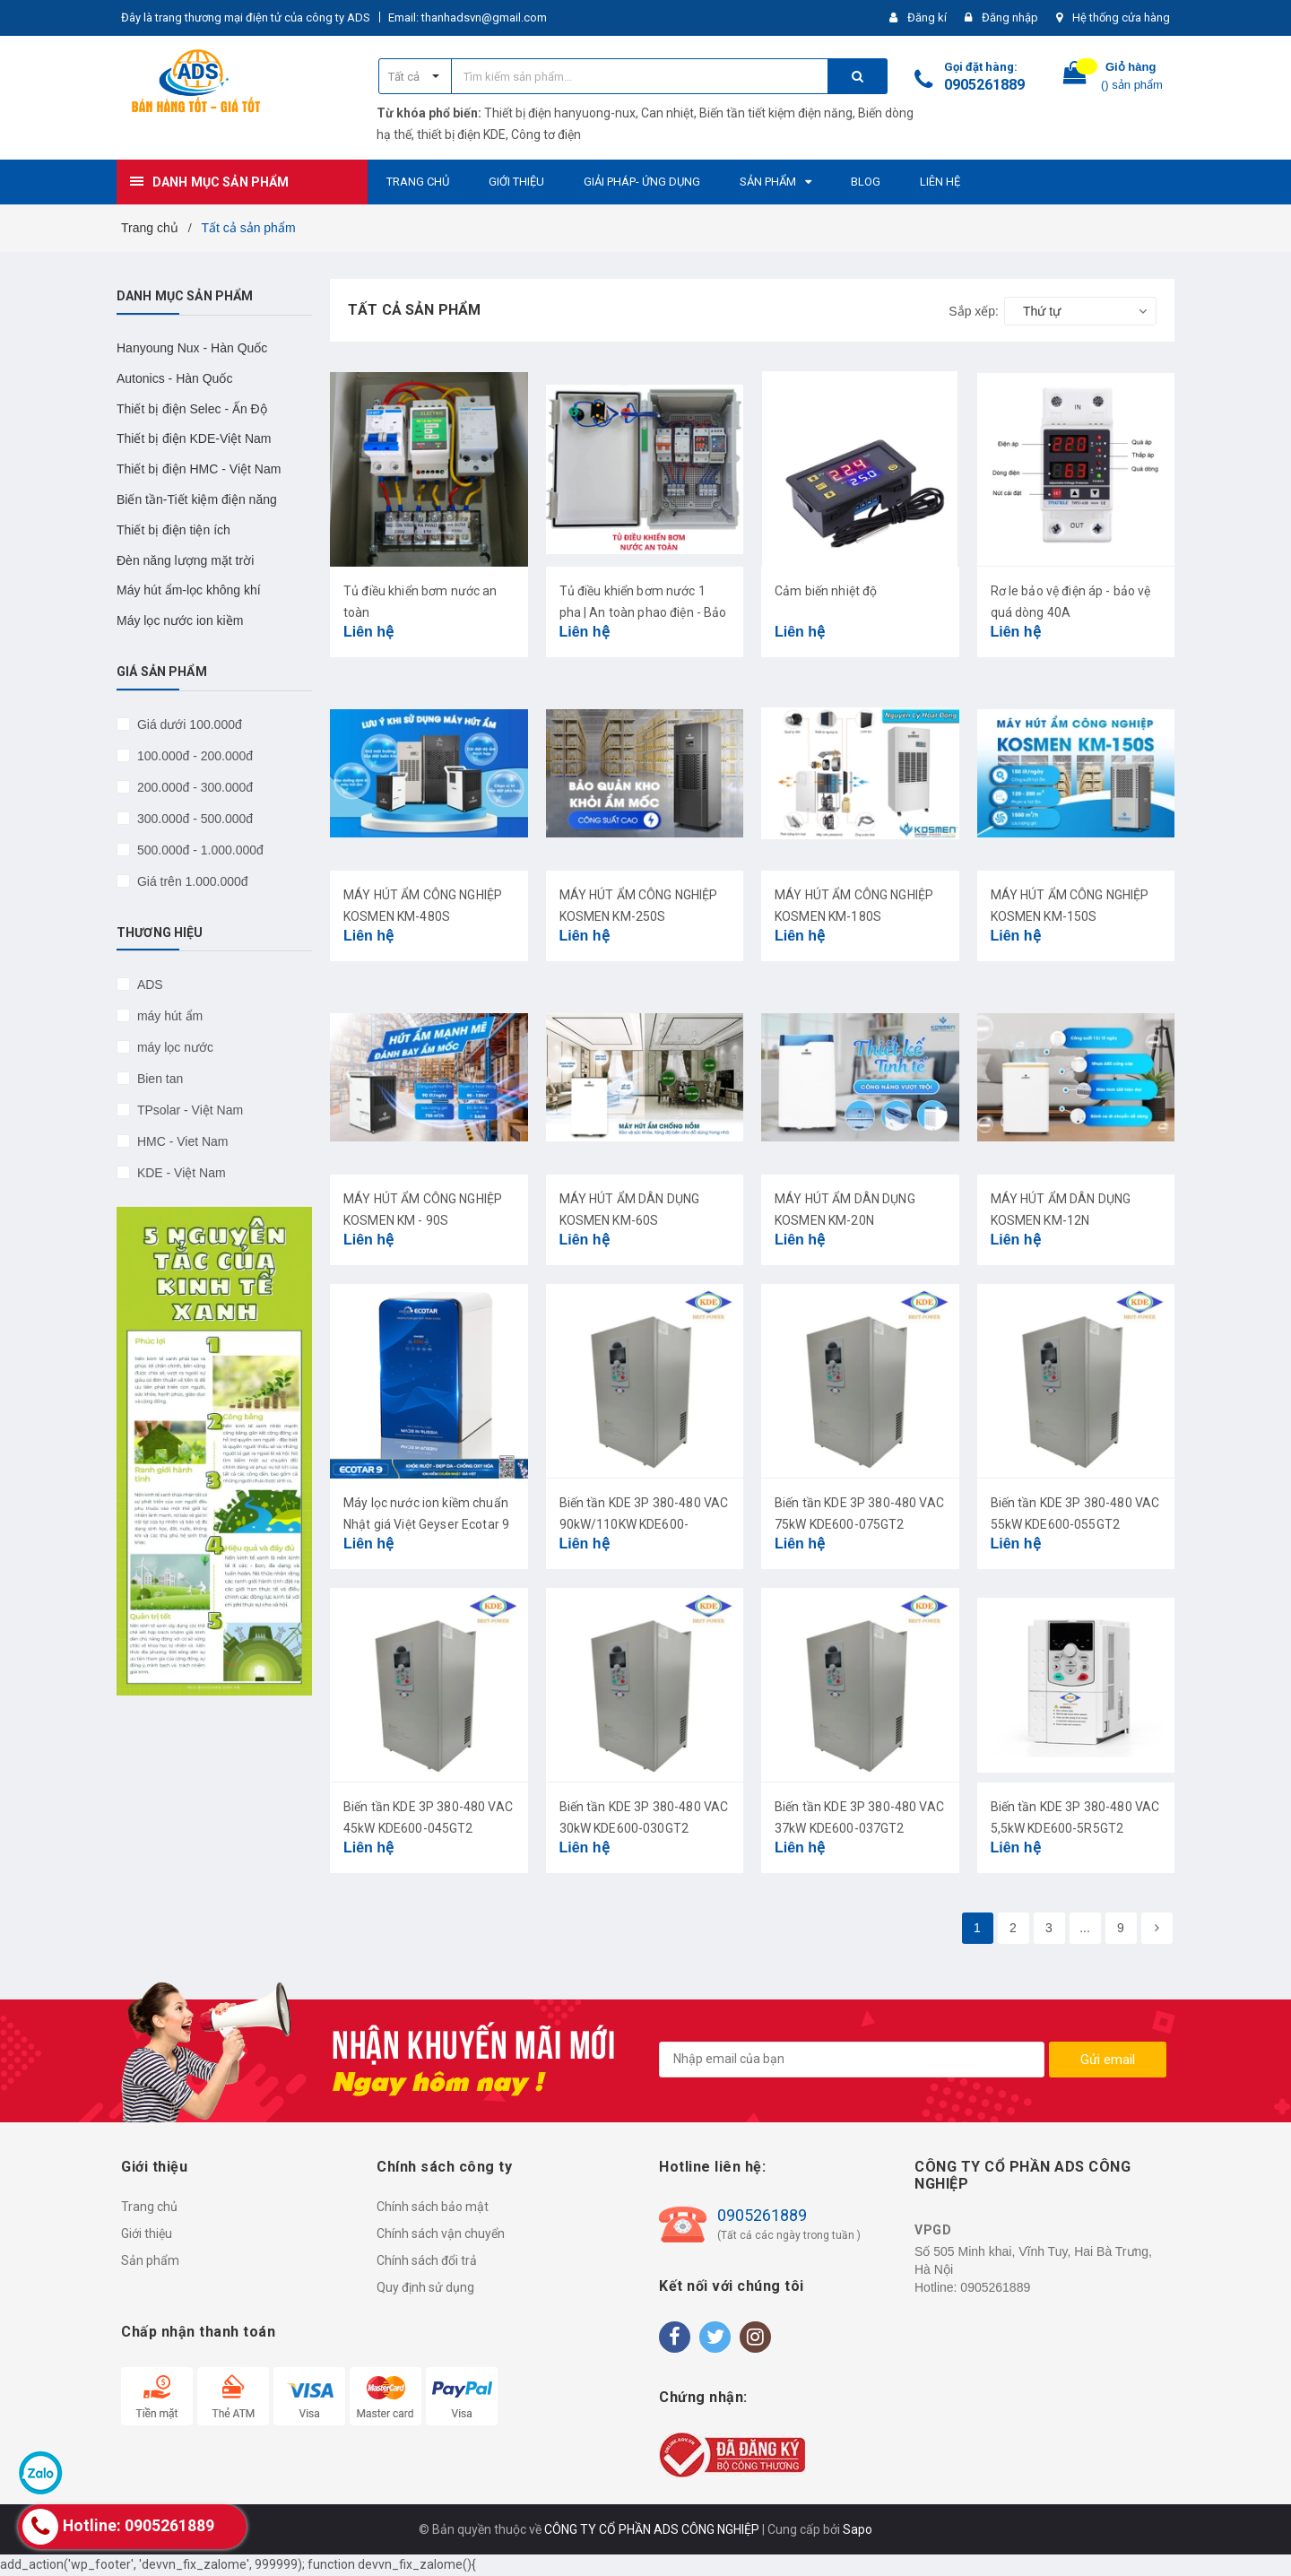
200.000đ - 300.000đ (193, 787)
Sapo (857, 2529)
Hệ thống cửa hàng (1121, 17)
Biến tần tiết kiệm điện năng (776, 113)
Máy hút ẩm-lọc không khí (189, 590)
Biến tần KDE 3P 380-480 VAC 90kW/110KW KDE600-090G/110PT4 (644, 1524)
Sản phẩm (150, 2260)
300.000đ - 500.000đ (193, 818)
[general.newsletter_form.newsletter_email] (851, 2059)
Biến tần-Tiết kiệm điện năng (197, 499)
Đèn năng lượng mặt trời (185, 560)
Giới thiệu (146, 2233)
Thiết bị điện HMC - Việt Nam (199, 469)
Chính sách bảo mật (433, 2206)
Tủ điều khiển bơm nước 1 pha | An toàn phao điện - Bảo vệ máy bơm (643, 612)
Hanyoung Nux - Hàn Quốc (192, 348)
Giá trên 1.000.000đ (191, 881)
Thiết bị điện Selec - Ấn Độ (192, 409)
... (1084, 1928)
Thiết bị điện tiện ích (173, 530)
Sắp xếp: (974, 311)
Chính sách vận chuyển (441, 2233)
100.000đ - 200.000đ (193, 756)
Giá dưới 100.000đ (188, 724)
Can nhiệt (667, 113)
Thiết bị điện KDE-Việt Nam (194, 438)
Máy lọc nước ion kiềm (180, 620)
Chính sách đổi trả (427, 2260)
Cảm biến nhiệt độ (826, 591)
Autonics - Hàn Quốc (174, 378)
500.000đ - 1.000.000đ (199, 850)
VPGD (932, 2230)
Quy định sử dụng (425, 2287)
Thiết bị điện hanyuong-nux (560, 113)
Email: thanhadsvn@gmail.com (467, 17)
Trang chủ (149, 2206)
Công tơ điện (546, 134)
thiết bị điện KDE (461, 134)
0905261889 (984, 84)
